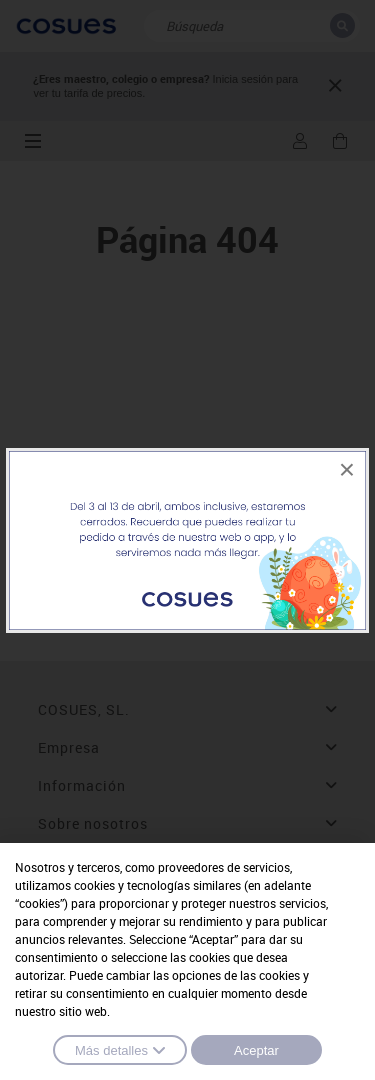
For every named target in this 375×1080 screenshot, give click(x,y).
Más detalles (120, 1050)
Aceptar (256, 1050)
